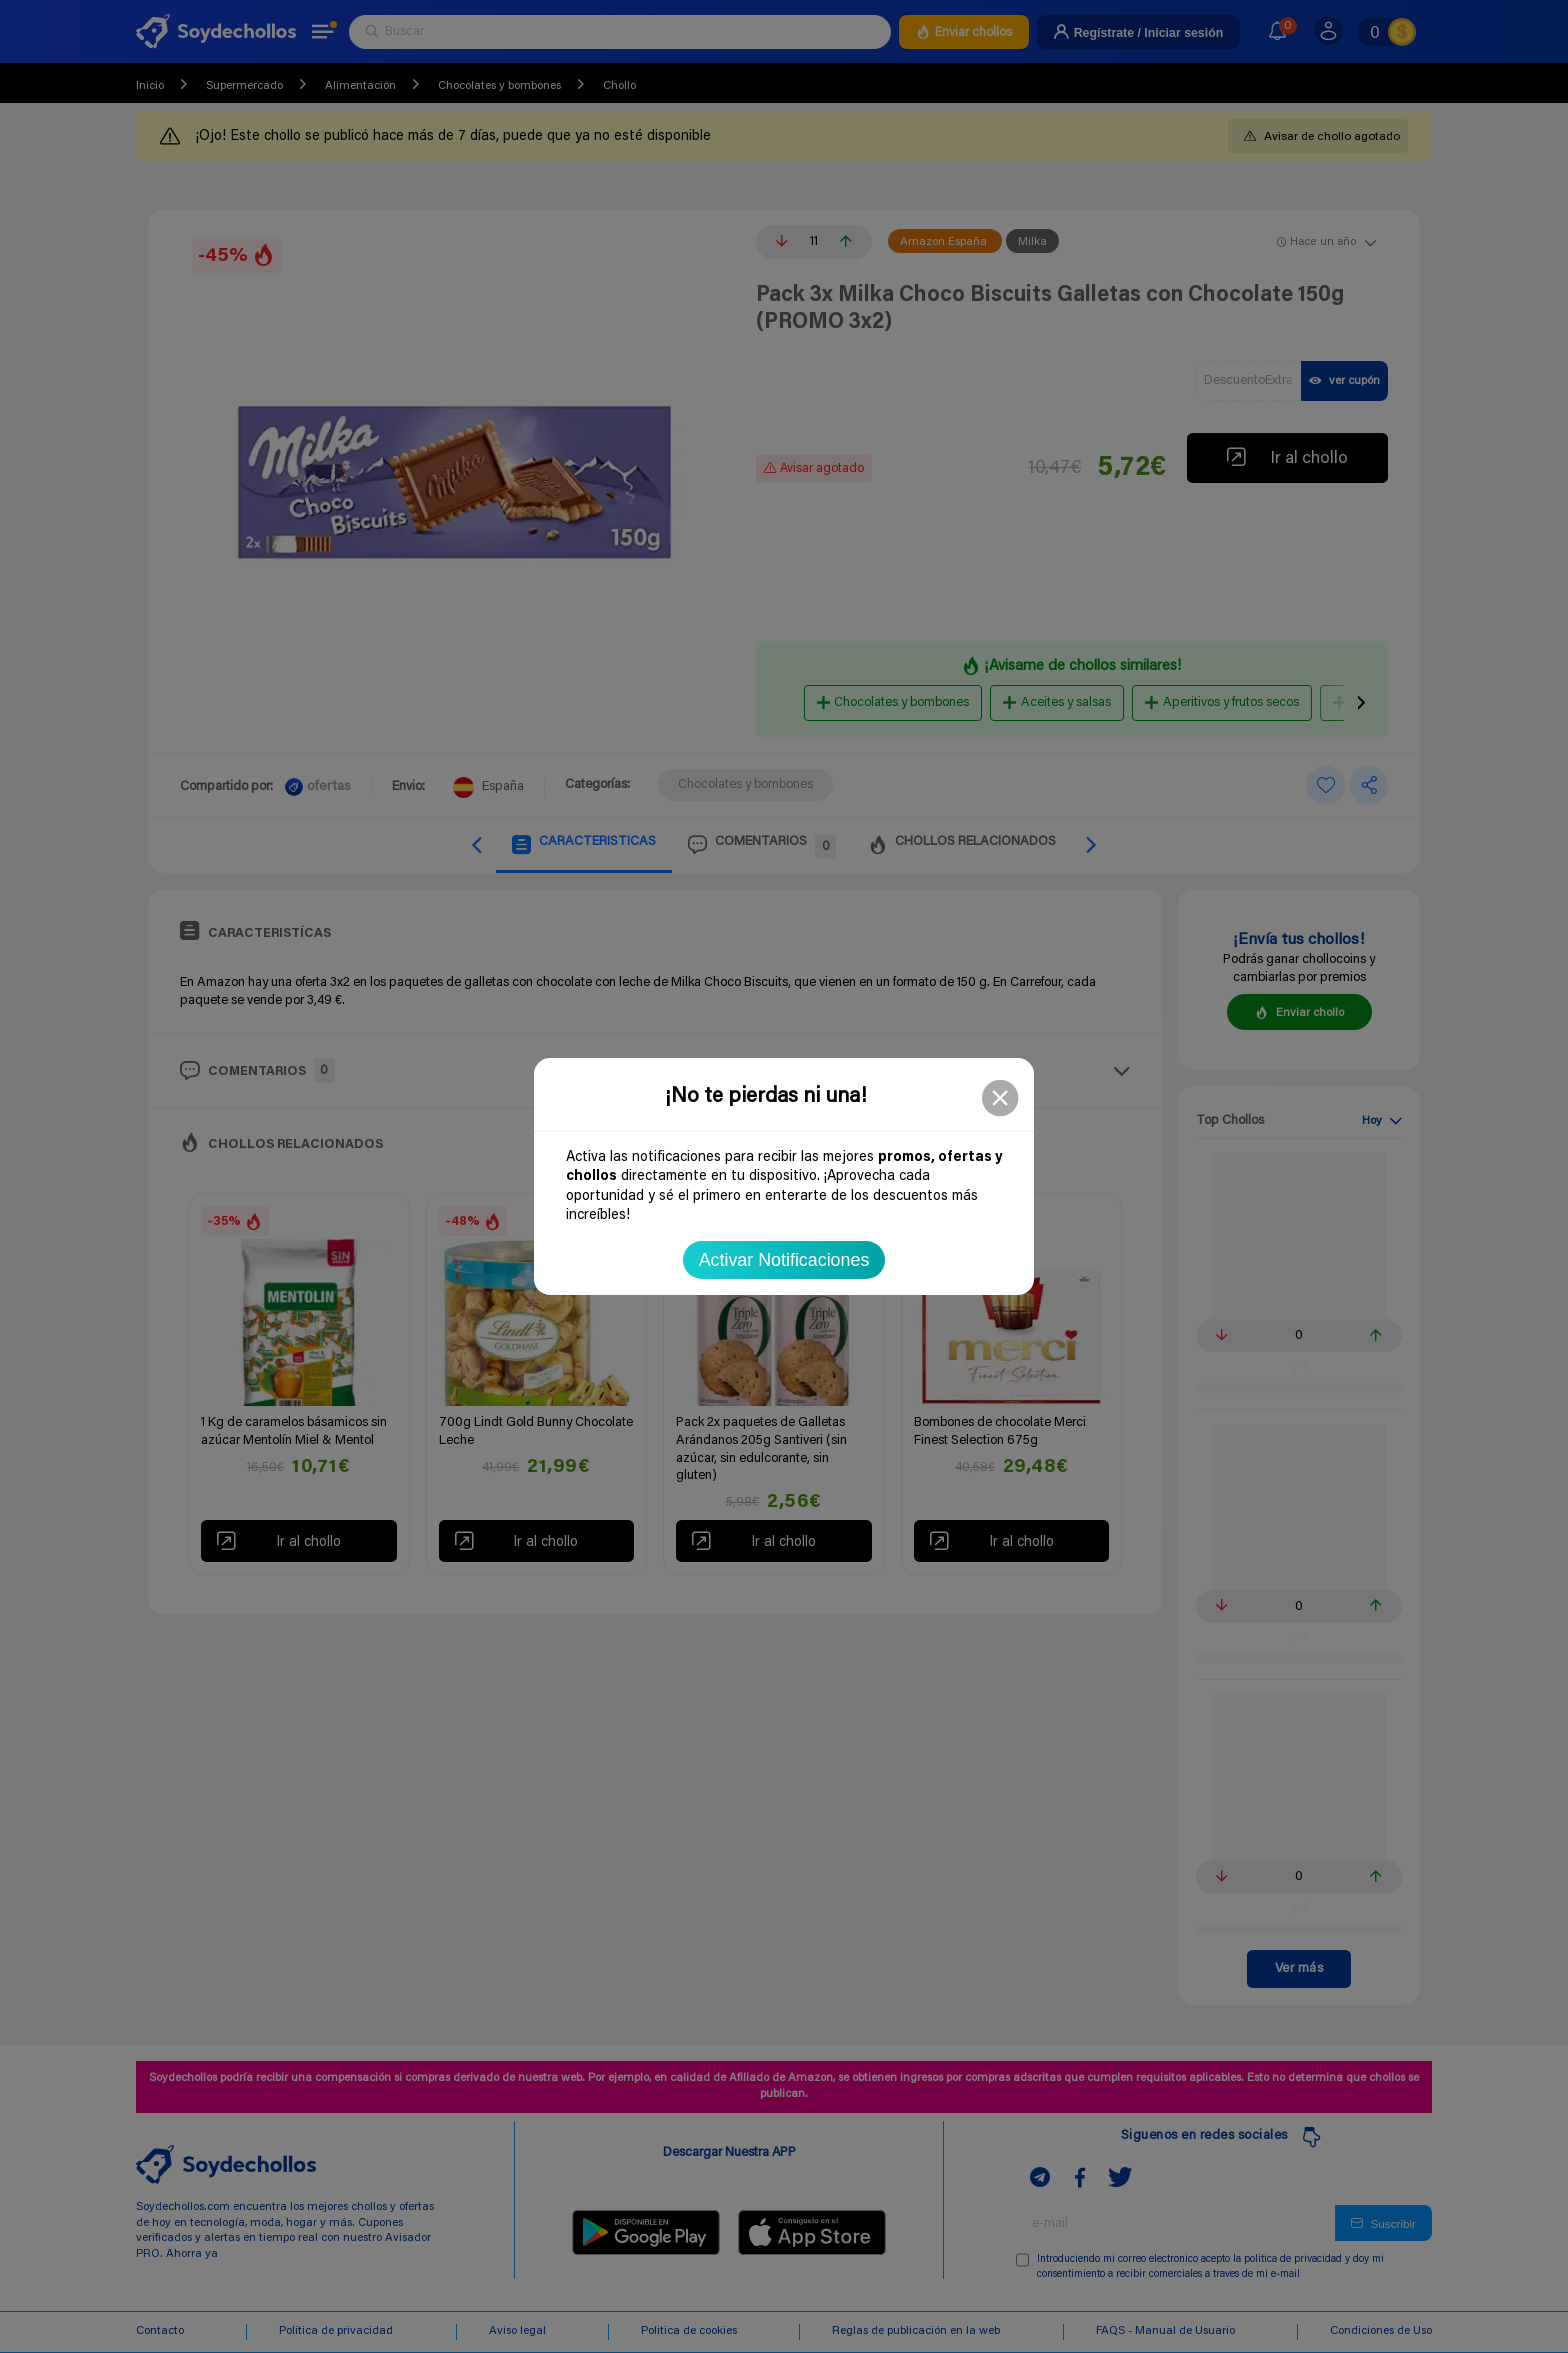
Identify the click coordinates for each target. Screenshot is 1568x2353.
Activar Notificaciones (784, 1260)
